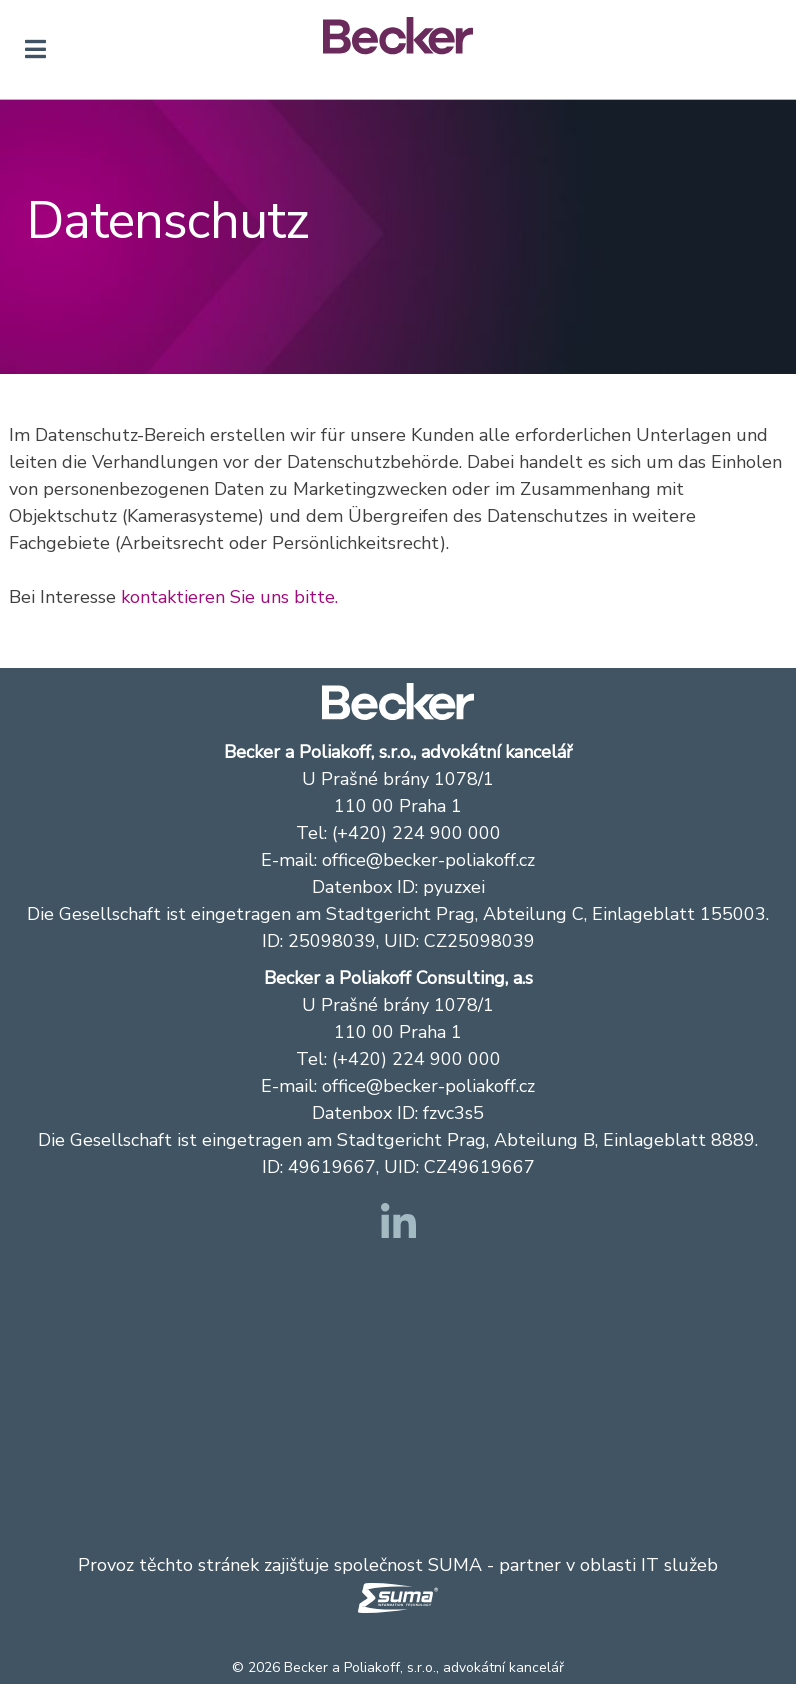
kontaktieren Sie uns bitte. (229, 597)
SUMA (455, 1565)
